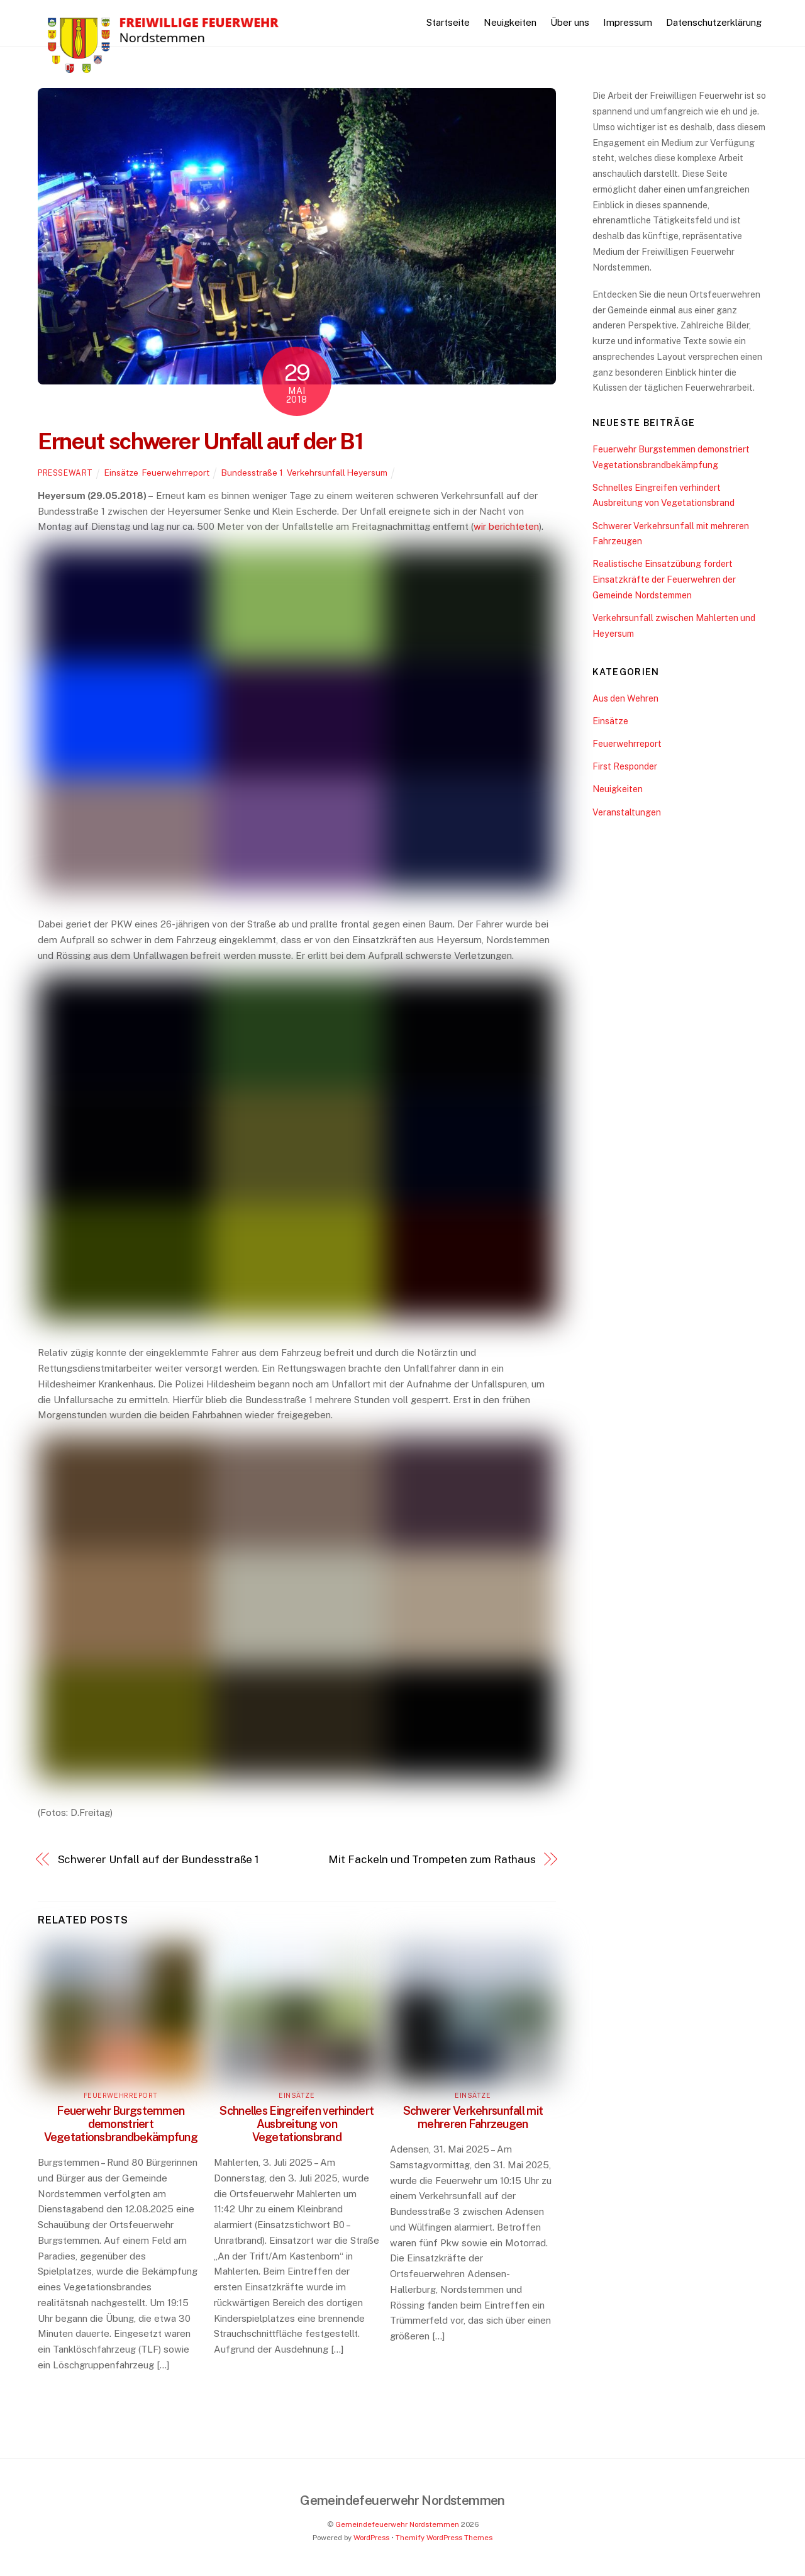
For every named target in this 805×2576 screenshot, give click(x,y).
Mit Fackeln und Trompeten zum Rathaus (432, 1859)
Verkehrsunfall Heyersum (337, 473)
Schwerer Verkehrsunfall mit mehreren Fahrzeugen (473, 2117)
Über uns (569, 22)
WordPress (371, 2537)
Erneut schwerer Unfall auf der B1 (200, 441)
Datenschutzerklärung (714, 22)
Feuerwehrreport (175, 473)
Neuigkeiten (510, 22)
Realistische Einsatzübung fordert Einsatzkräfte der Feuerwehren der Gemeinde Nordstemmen (664, 579)
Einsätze (121, 473)
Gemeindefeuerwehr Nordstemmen (397, 2524)
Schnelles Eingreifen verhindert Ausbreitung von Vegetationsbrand (296, 2124)
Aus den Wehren (625, 698)
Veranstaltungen (626, 812)
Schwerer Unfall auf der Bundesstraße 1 (159, 1859)
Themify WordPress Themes (444, 2537)
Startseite (448, 22)
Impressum (627, 22)
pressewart (65, 473)
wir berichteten (506, 526)
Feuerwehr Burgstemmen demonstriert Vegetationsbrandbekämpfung (120, 2124)
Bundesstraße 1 (252, 473)
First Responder (624, 766)
